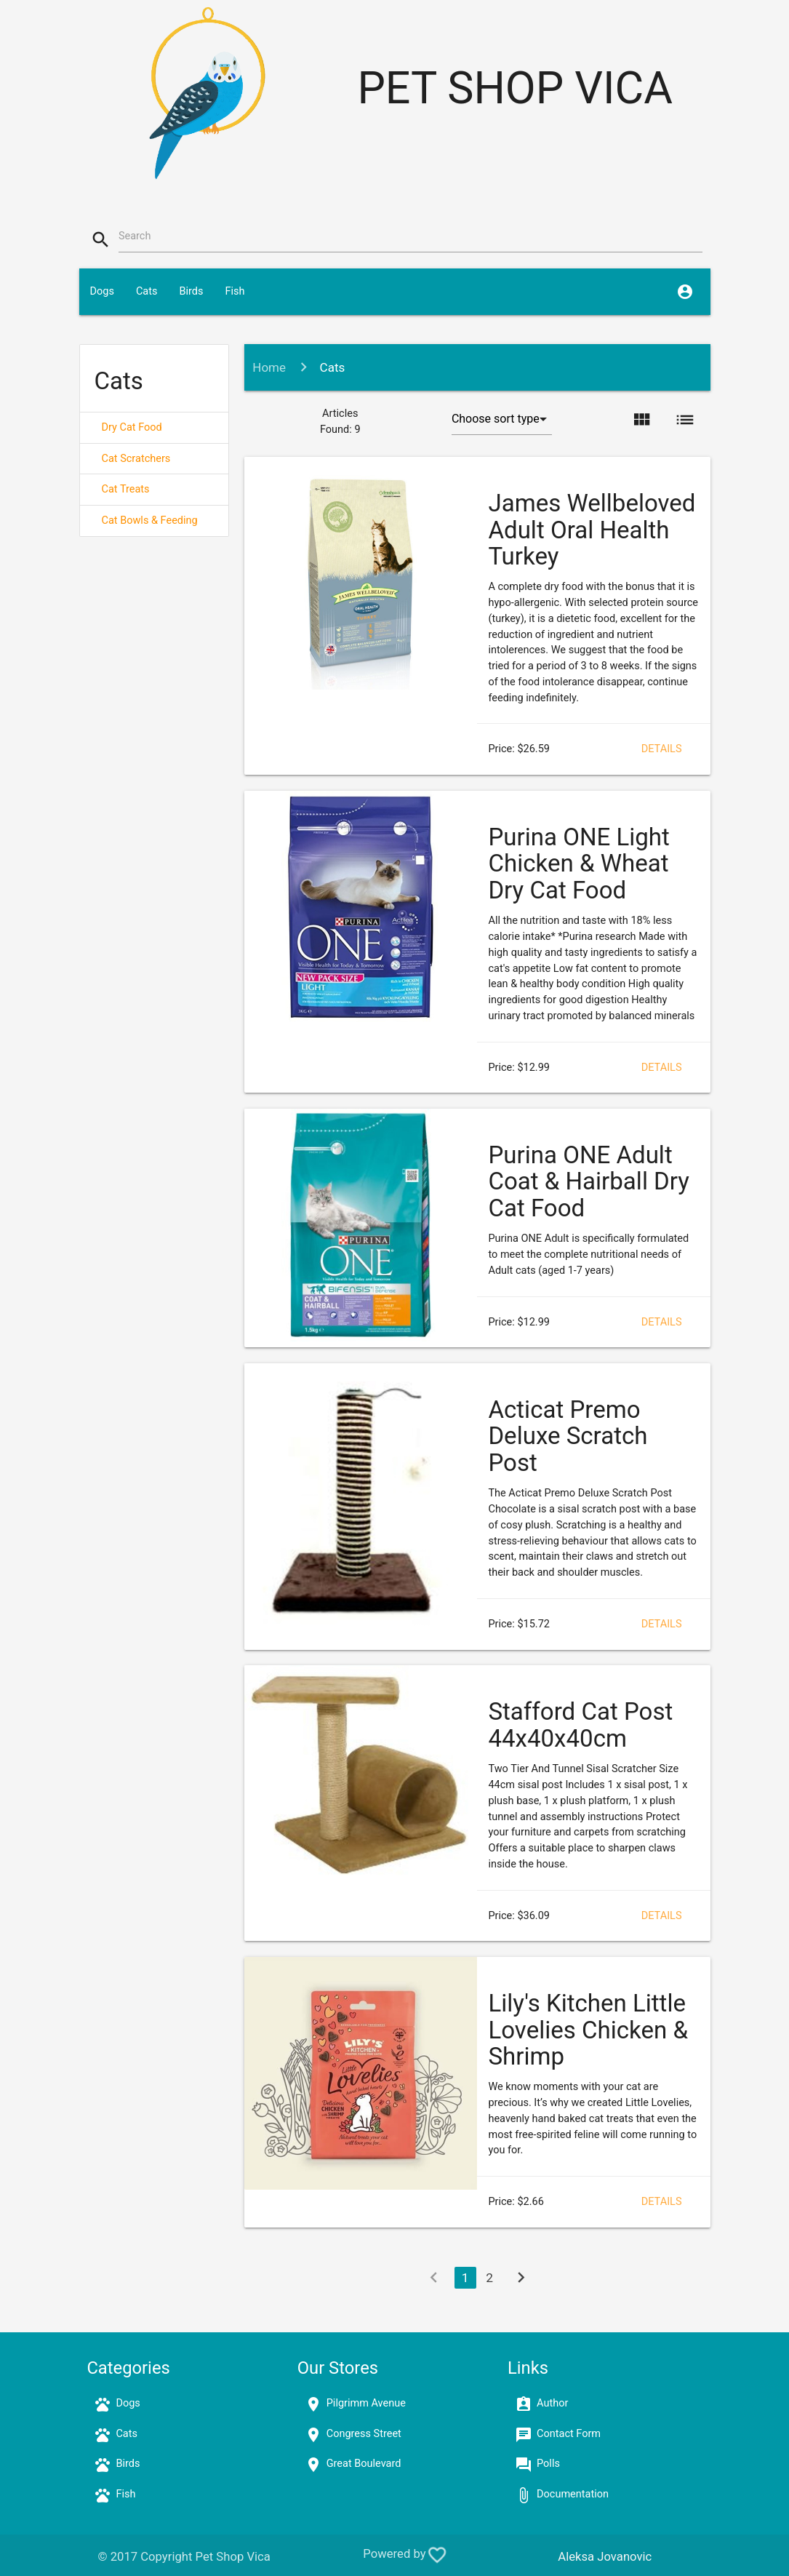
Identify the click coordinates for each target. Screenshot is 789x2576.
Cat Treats (126, 489)
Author (552, 2403)
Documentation (573, 2494)
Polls (548, 2463)
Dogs (102, 291)
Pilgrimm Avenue (366, 2403)
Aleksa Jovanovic (605, 2557)
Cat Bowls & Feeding (150, 520)
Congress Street (364, 2434)
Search (135, 236)
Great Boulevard (364, 2463)
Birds (191, 291)
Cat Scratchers (136, 458)
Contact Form (569, 2434)
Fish (235, 291)
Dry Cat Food (132, 427)
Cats (147, 291)
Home (269, 367)
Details (661, 749)
